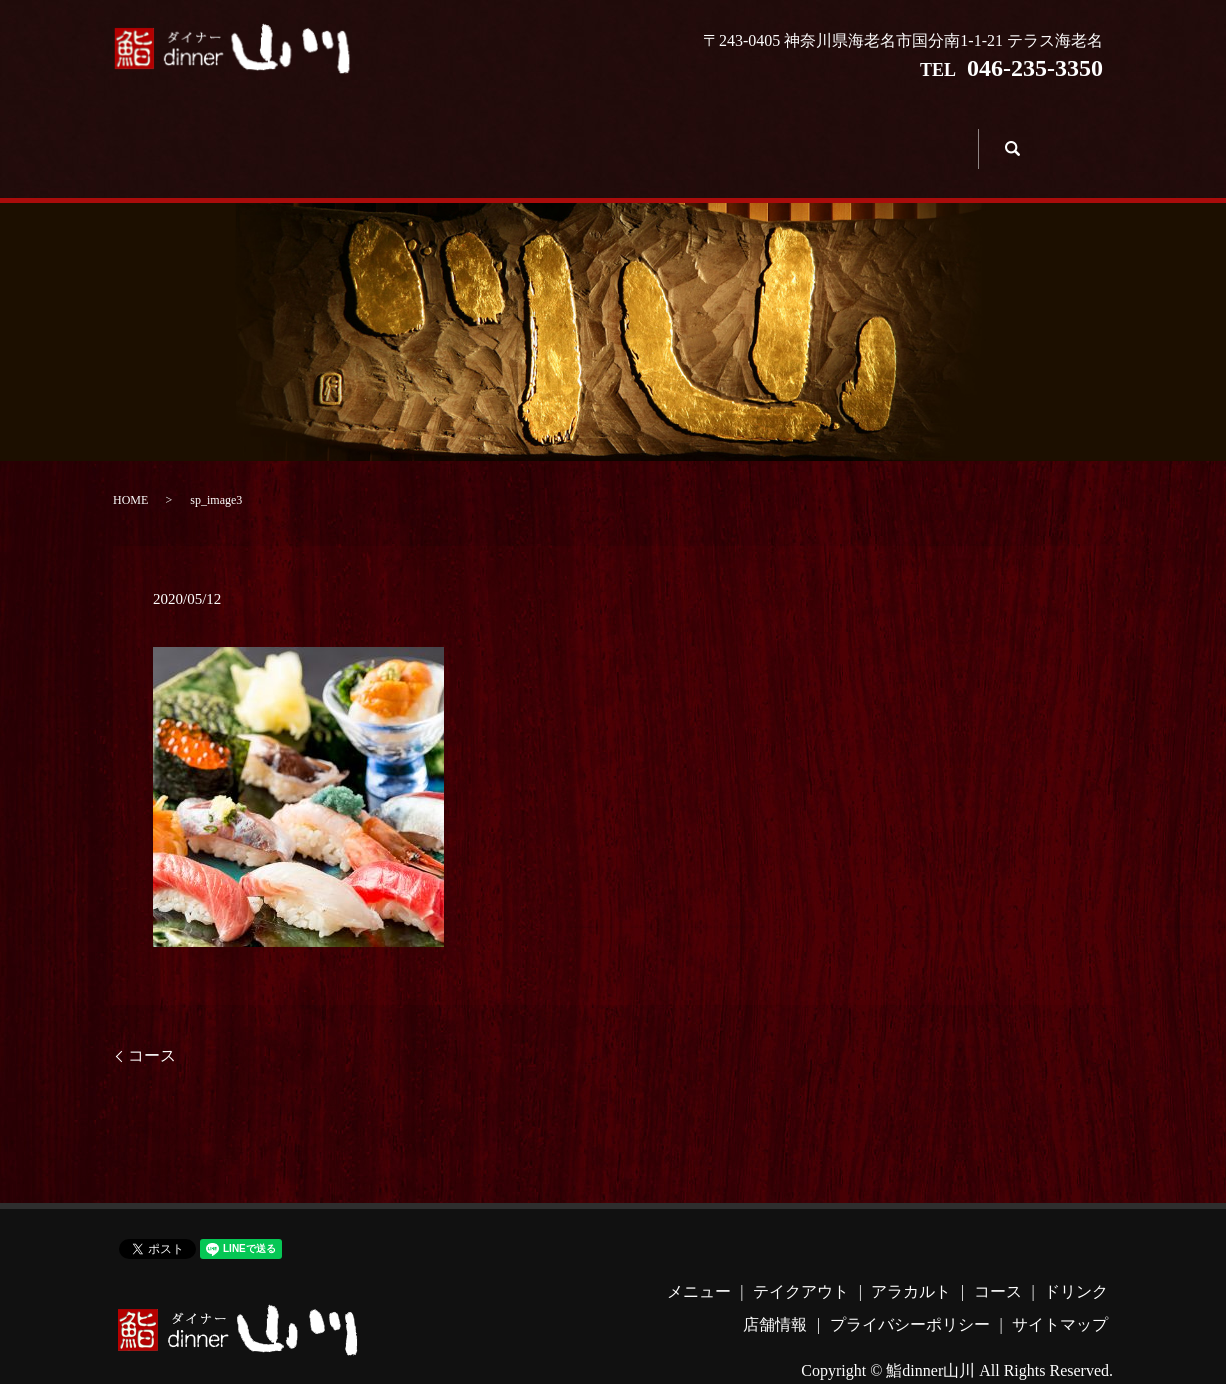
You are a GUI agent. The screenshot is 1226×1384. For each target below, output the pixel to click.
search (1009, 133)
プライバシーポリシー (910, 1295)
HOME (130, 470)
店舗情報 (913, 135)
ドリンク (785, 135)
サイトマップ (1060, 1295)
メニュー (270, 135)
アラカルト (527, 135)
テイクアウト (399, 135)
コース (656, 135)
